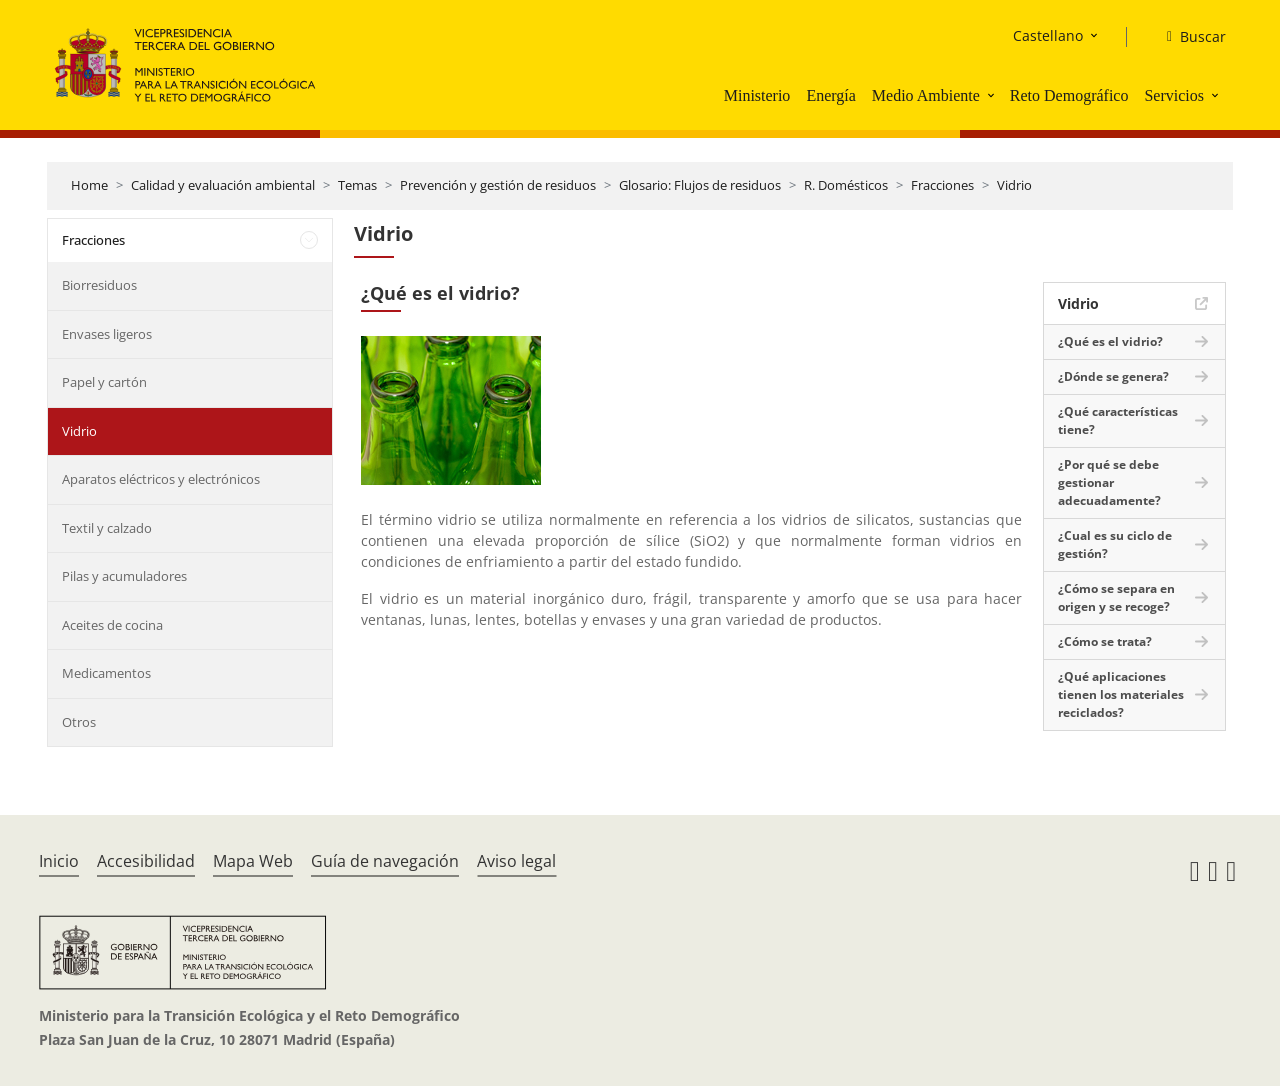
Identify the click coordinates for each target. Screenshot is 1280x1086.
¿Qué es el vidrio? (1110, 341)
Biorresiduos (99, 285)
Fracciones (942, 185)
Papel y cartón (104, 382)
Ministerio (757, 95)
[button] (993, 95)
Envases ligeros (107, 334)
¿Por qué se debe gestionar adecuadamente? (1109, 482)
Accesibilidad (146, 861)
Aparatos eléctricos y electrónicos (161, 479)
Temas (357, 185)
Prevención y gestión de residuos (498, 185)
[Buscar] (1188, 37)
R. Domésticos (846, 185)
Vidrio (1014, 185)
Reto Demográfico (1069, 95)
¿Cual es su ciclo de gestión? (1115, 544)
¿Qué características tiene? (1118, 420)
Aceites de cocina (112, 625)
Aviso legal (516, 861)
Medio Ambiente (926, 95)
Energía (830, 95)
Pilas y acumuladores (124, 576)
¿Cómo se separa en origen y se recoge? (1116, 597)
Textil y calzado (107, 528)
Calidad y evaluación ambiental (223, 185)
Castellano (1048, 35)
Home (89, 185)
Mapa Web (253, 861)
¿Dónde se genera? (1113, 376)
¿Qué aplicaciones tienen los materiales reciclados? (1121, 694)
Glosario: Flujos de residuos (700, 185)
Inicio (59, 861)
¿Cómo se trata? (1105, 641)
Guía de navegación (385, 861)
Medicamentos (106, 673)
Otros (79, 722)
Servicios (1174, 95)
